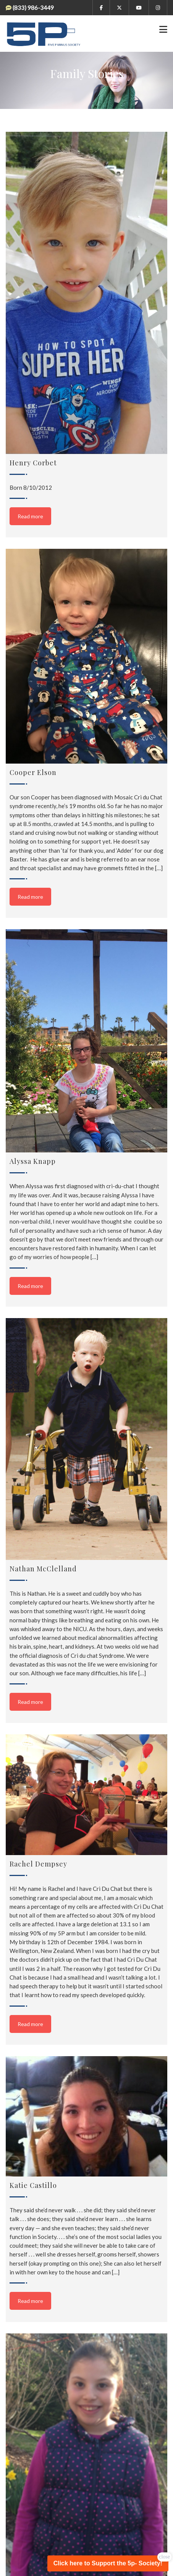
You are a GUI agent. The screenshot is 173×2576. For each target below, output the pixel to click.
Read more (30, 516)
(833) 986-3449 (33, 7)
